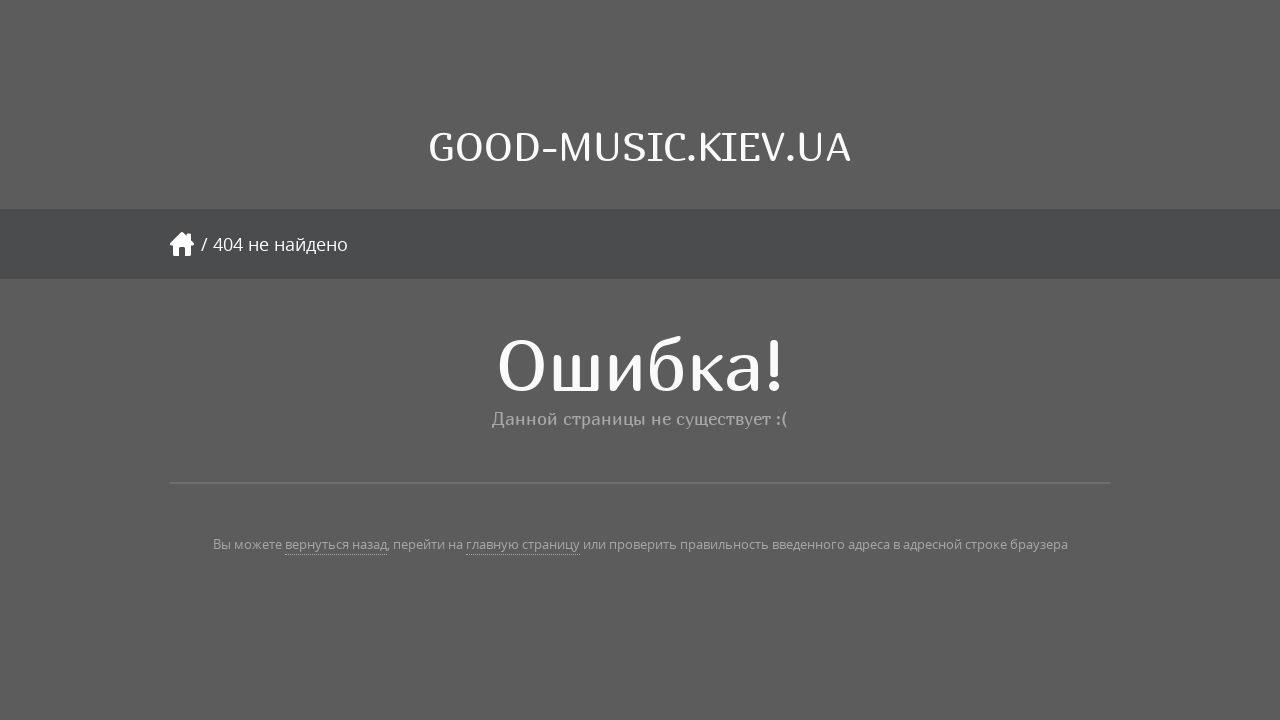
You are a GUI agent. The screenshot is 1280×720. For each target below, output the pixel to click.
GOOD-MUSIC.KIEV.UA (640, 146)
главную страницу (523, 544)
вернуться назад (336, 544)
